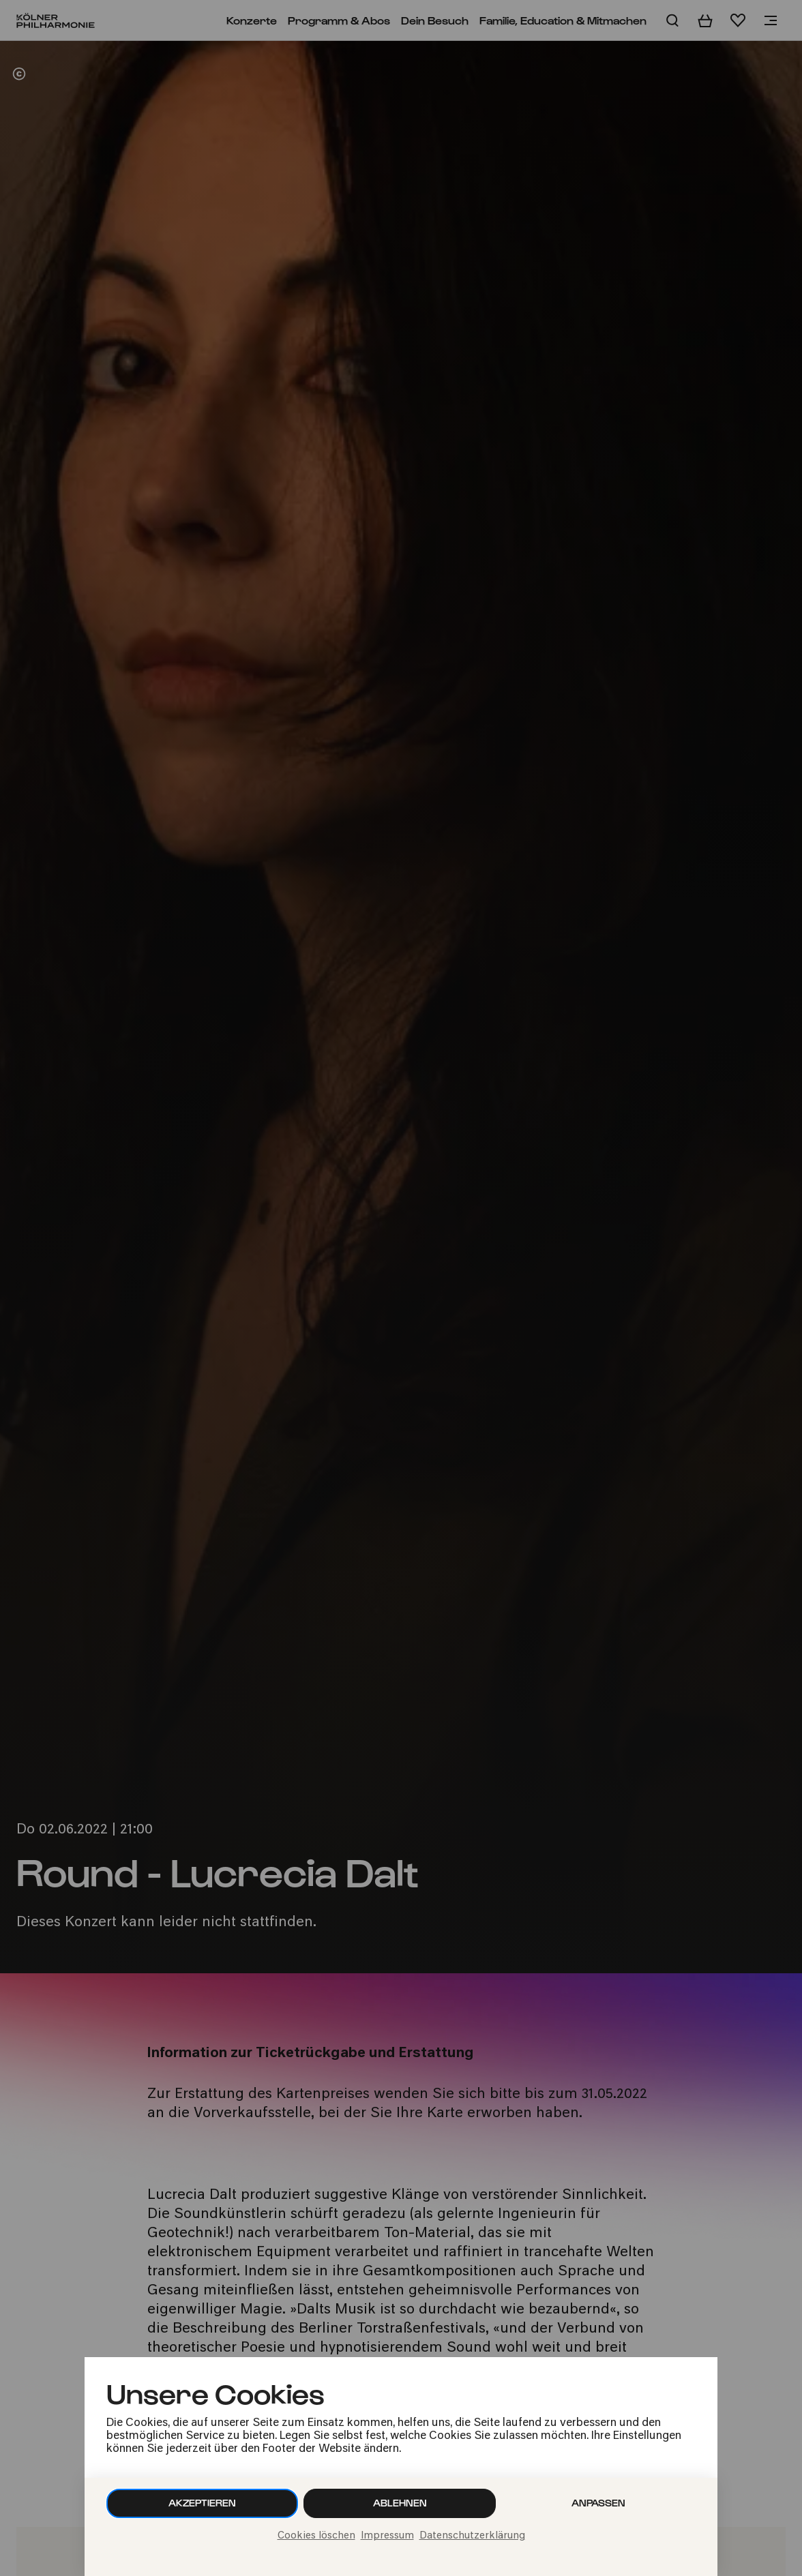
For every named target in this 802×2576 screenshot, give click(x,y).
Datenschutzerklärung (472, 2536)
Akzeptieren (202, 2502)
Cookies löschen (316, 2536)
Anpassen (598, 2502)
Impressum (387, 2536)
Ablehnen (400, 2502)
